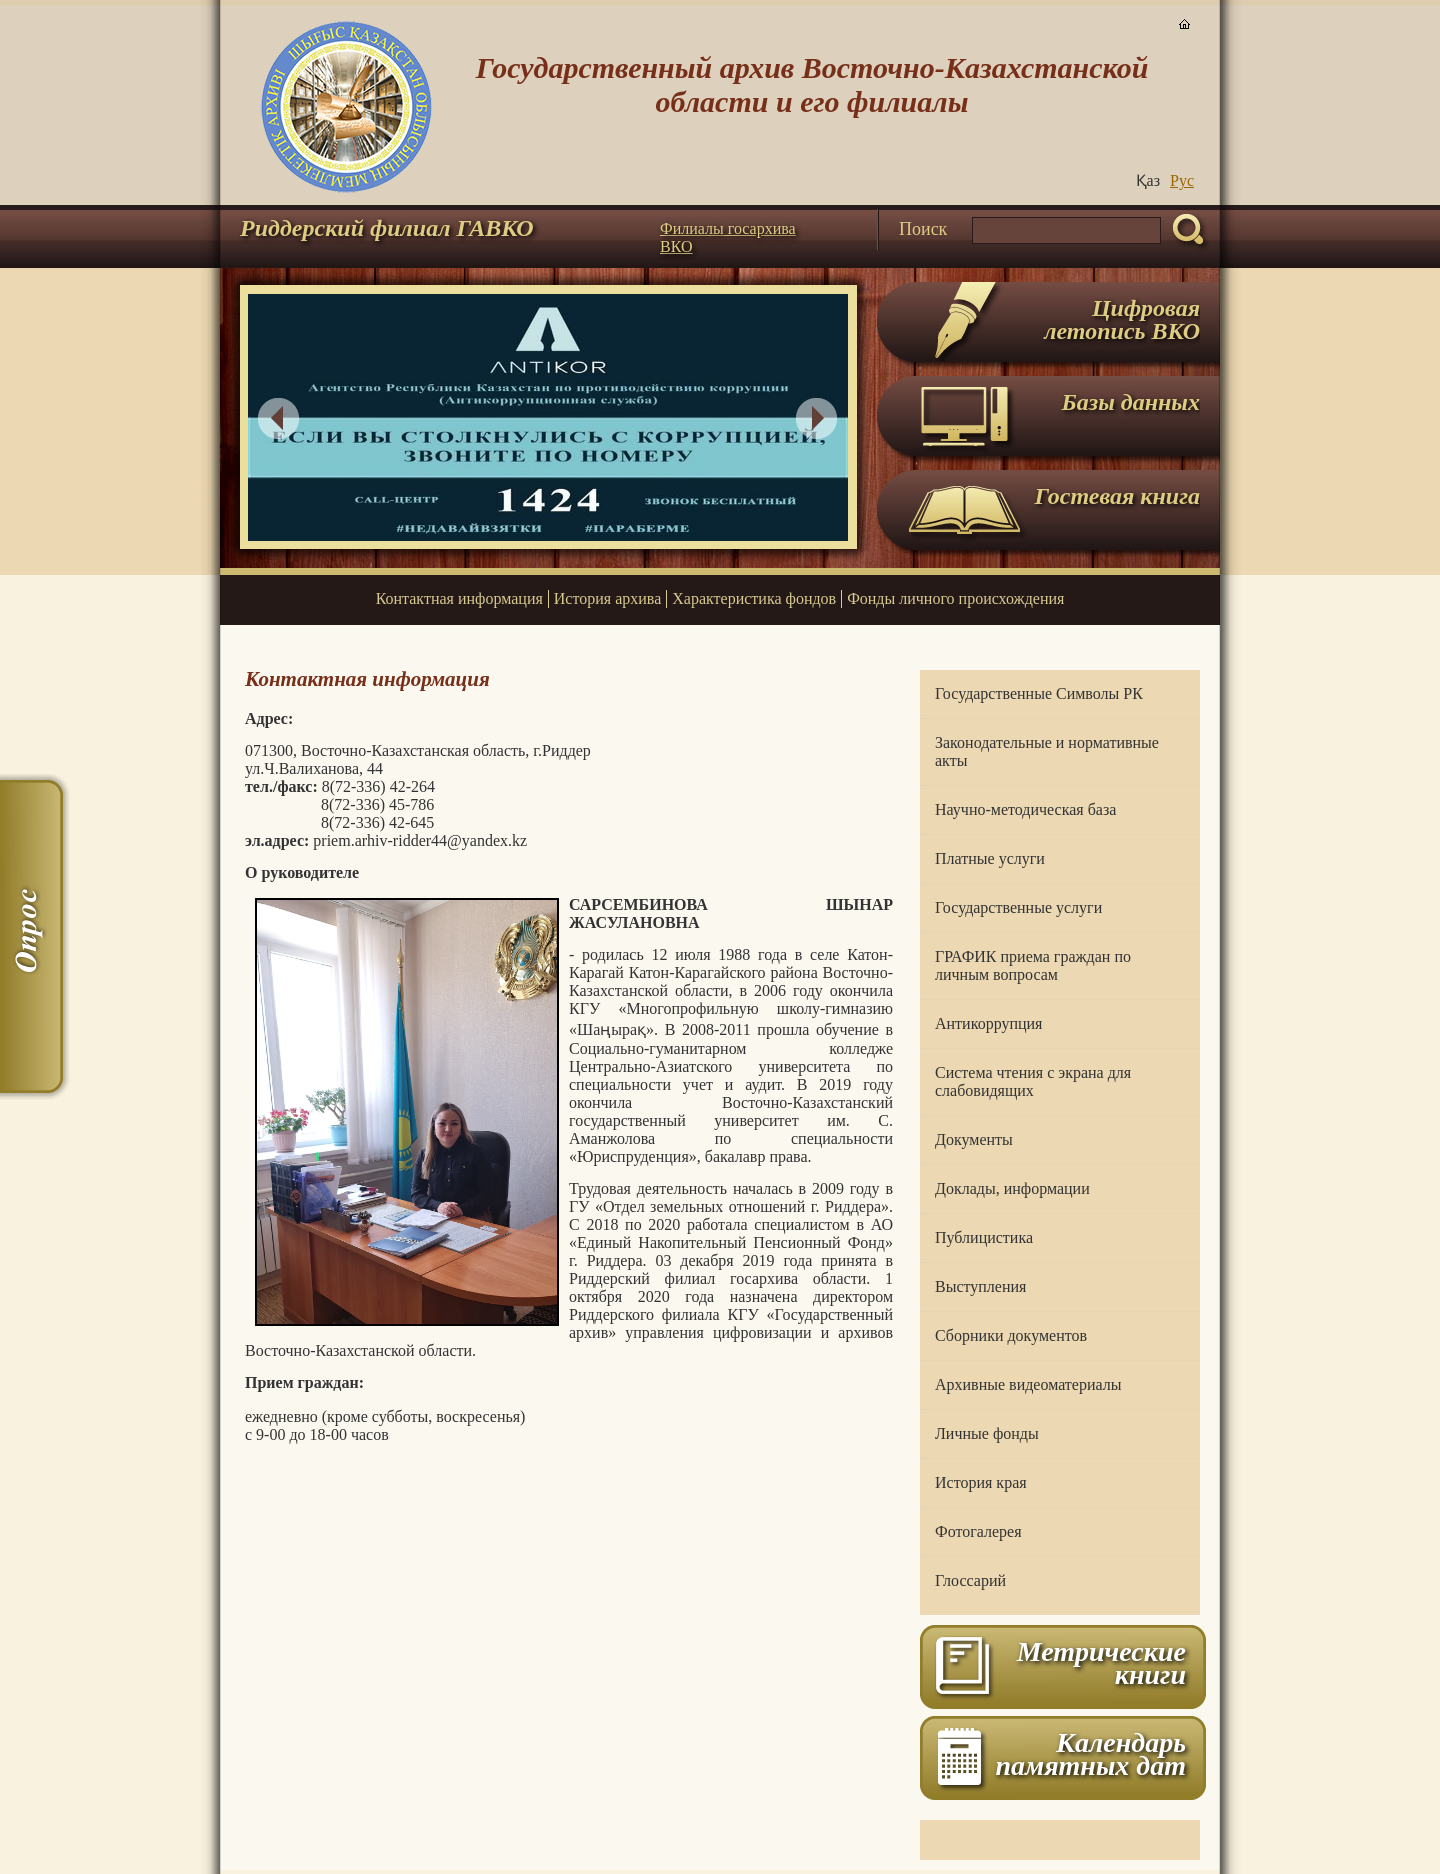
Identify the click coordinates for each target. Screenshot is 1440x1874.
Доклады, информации (1012, 1188)
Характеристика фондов (754, 598)
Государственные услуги (1018, 907)
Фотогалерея (978, 1531)
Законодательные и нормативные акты (1047, 751)
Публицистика (984, 1237)
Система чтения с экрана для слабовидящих (1033, 1081)
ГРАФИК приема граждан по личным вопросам (1033, 965)
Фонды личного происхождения (955, 598)
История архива (607, 598)
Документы (974, 1139)
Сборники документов (1011, 1335)
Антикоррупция (988, 1023)
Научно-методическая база (1025, 809)
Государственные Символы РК (1039, 693)
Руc (1182, 180)
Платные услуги (990, 858)
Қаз (1148, 180)
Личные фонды (987, 1433)
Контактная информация (459, 598)
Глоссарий (970, 1580)
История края (981, 1482)
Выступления (980, 1286)
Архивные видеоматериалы (1028, 1384)
